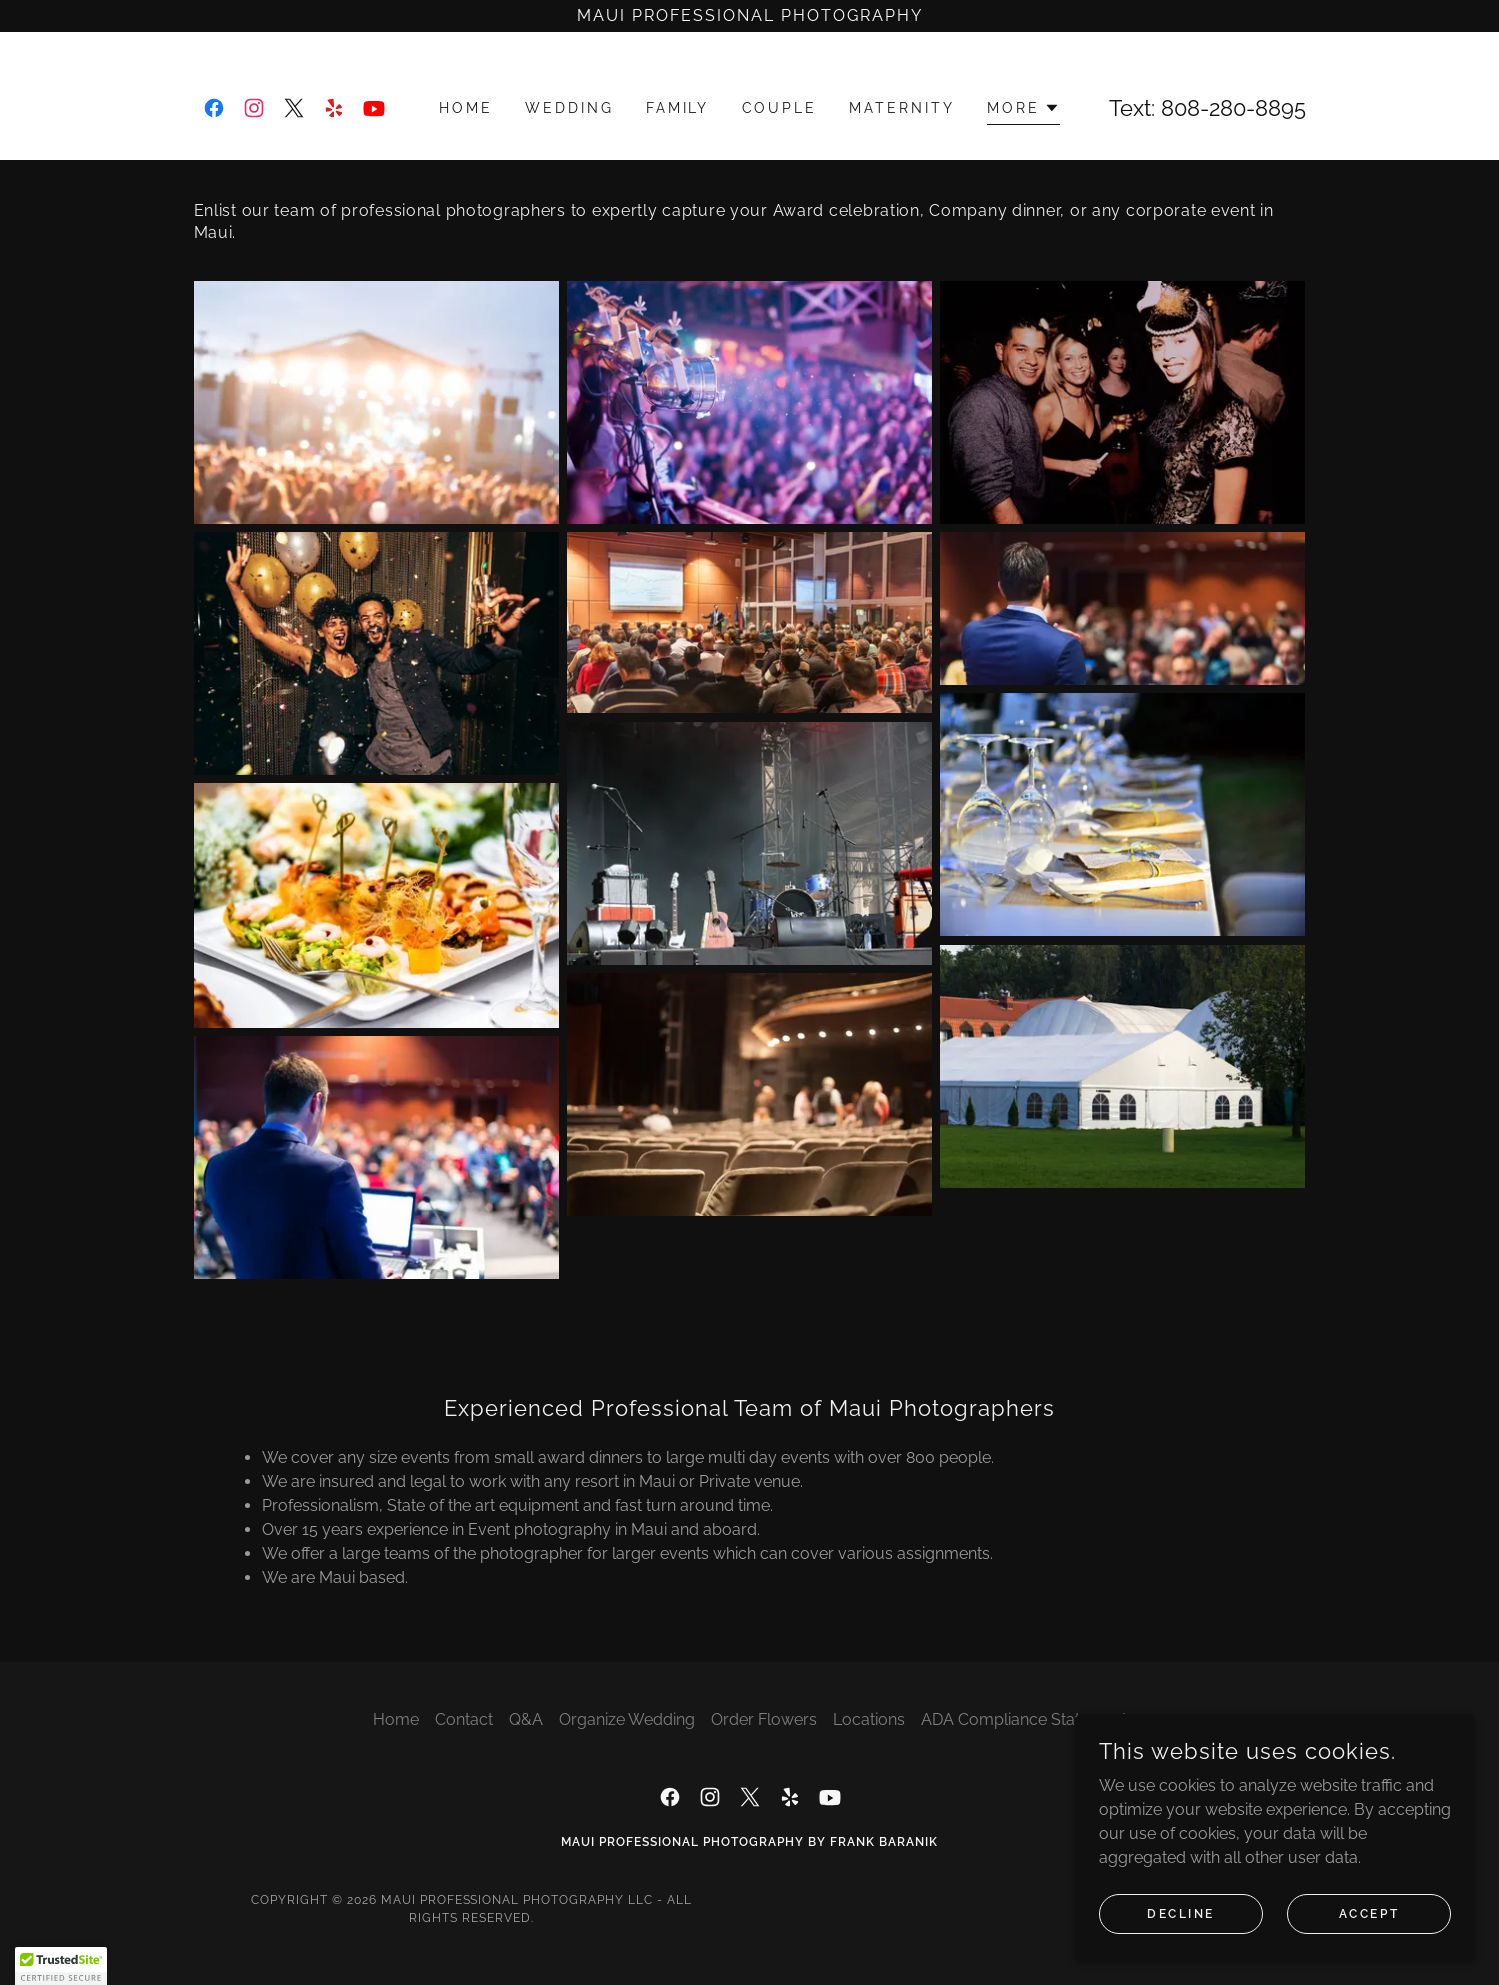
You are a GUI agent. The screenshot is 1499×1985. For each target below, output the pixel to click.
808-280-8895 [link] (1233, 108)
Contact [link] (464, 1719)
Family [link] (678, 108)
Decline (1181, 1913)
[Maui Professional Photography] (749, 16)
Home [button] (396, 1719)
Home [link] (466, 108)
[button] (1023, 110)
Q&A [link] (526, 1719)
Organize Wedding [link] (627, 1719)
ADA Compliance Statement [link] (1024, 1719)
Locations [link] (869, 1719)
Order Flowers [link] (764, 1719)
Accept (1369, 1913)
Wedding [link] (569, 108)
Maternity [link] (902, 108)
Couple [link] (780, 108)
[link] (214, 108)
